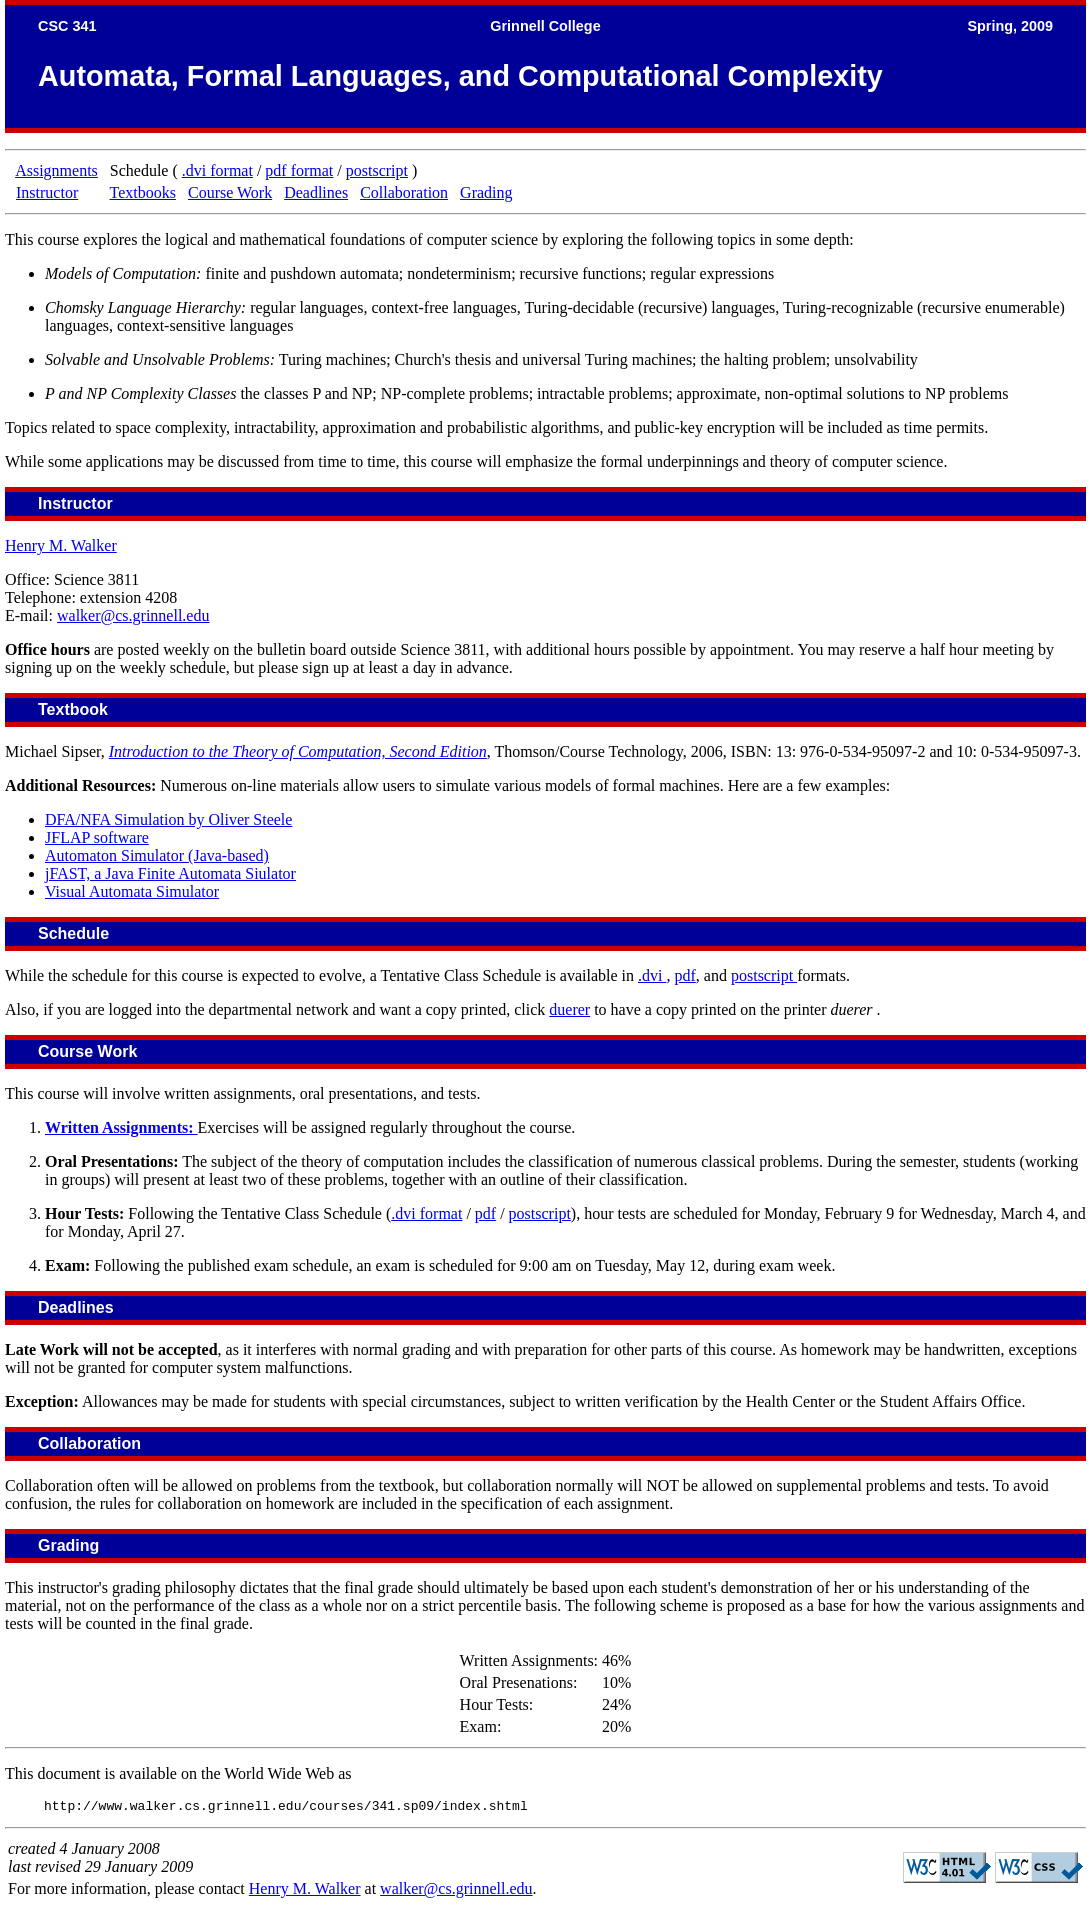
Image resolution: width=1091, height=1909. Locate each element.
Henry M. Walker (61, 545)
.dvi (652, 975)
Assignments (56, 170)
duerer (569, 1009)
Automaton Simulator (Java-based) (157, 855)
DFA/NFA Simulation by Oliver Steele (168, 819)
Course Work (230, 192)
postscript (377, 170)
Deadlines (316, 192)
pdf (685, 975)
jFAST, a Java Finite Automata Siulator (170, 873)
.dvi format (217, 170)
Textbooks (143, 192)
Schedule (73, 933)
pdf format (299, 170)
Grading (486, 192)
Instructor (47, 192)
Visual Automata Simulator (132, 891)
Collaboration (404, 192)
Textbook (73, 709)
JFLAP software (97, 837)
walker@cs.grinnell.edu (133, 615)
